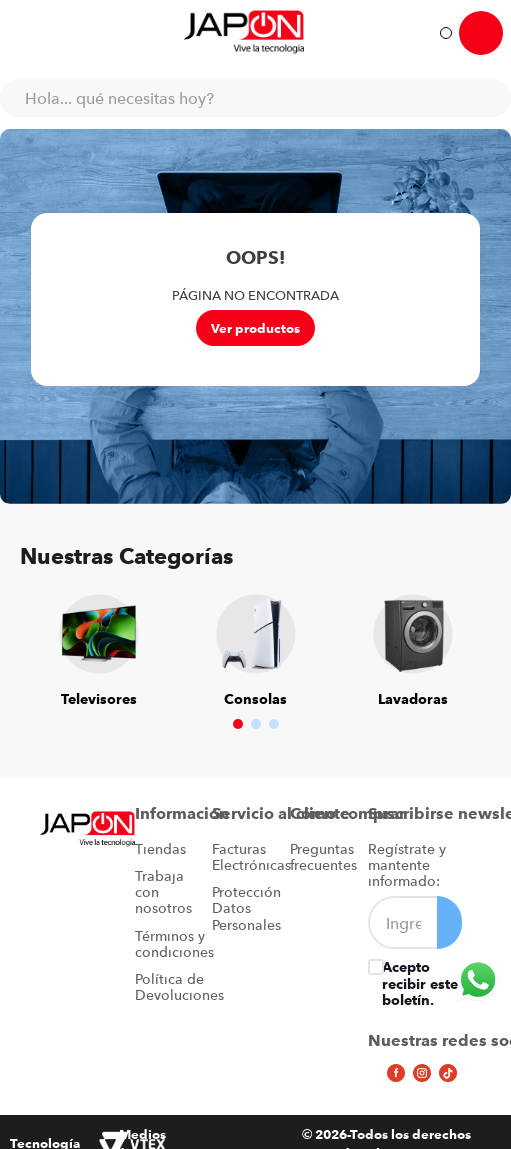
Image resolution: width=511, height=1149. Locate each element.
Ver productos (255, 328)
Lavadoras (413, 699)
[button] (238, 724)
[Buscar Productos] (486, 98)
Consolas (255, 699)
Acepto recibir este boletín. (420, 983)
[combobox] (255, 98)
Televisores (99, 699)
